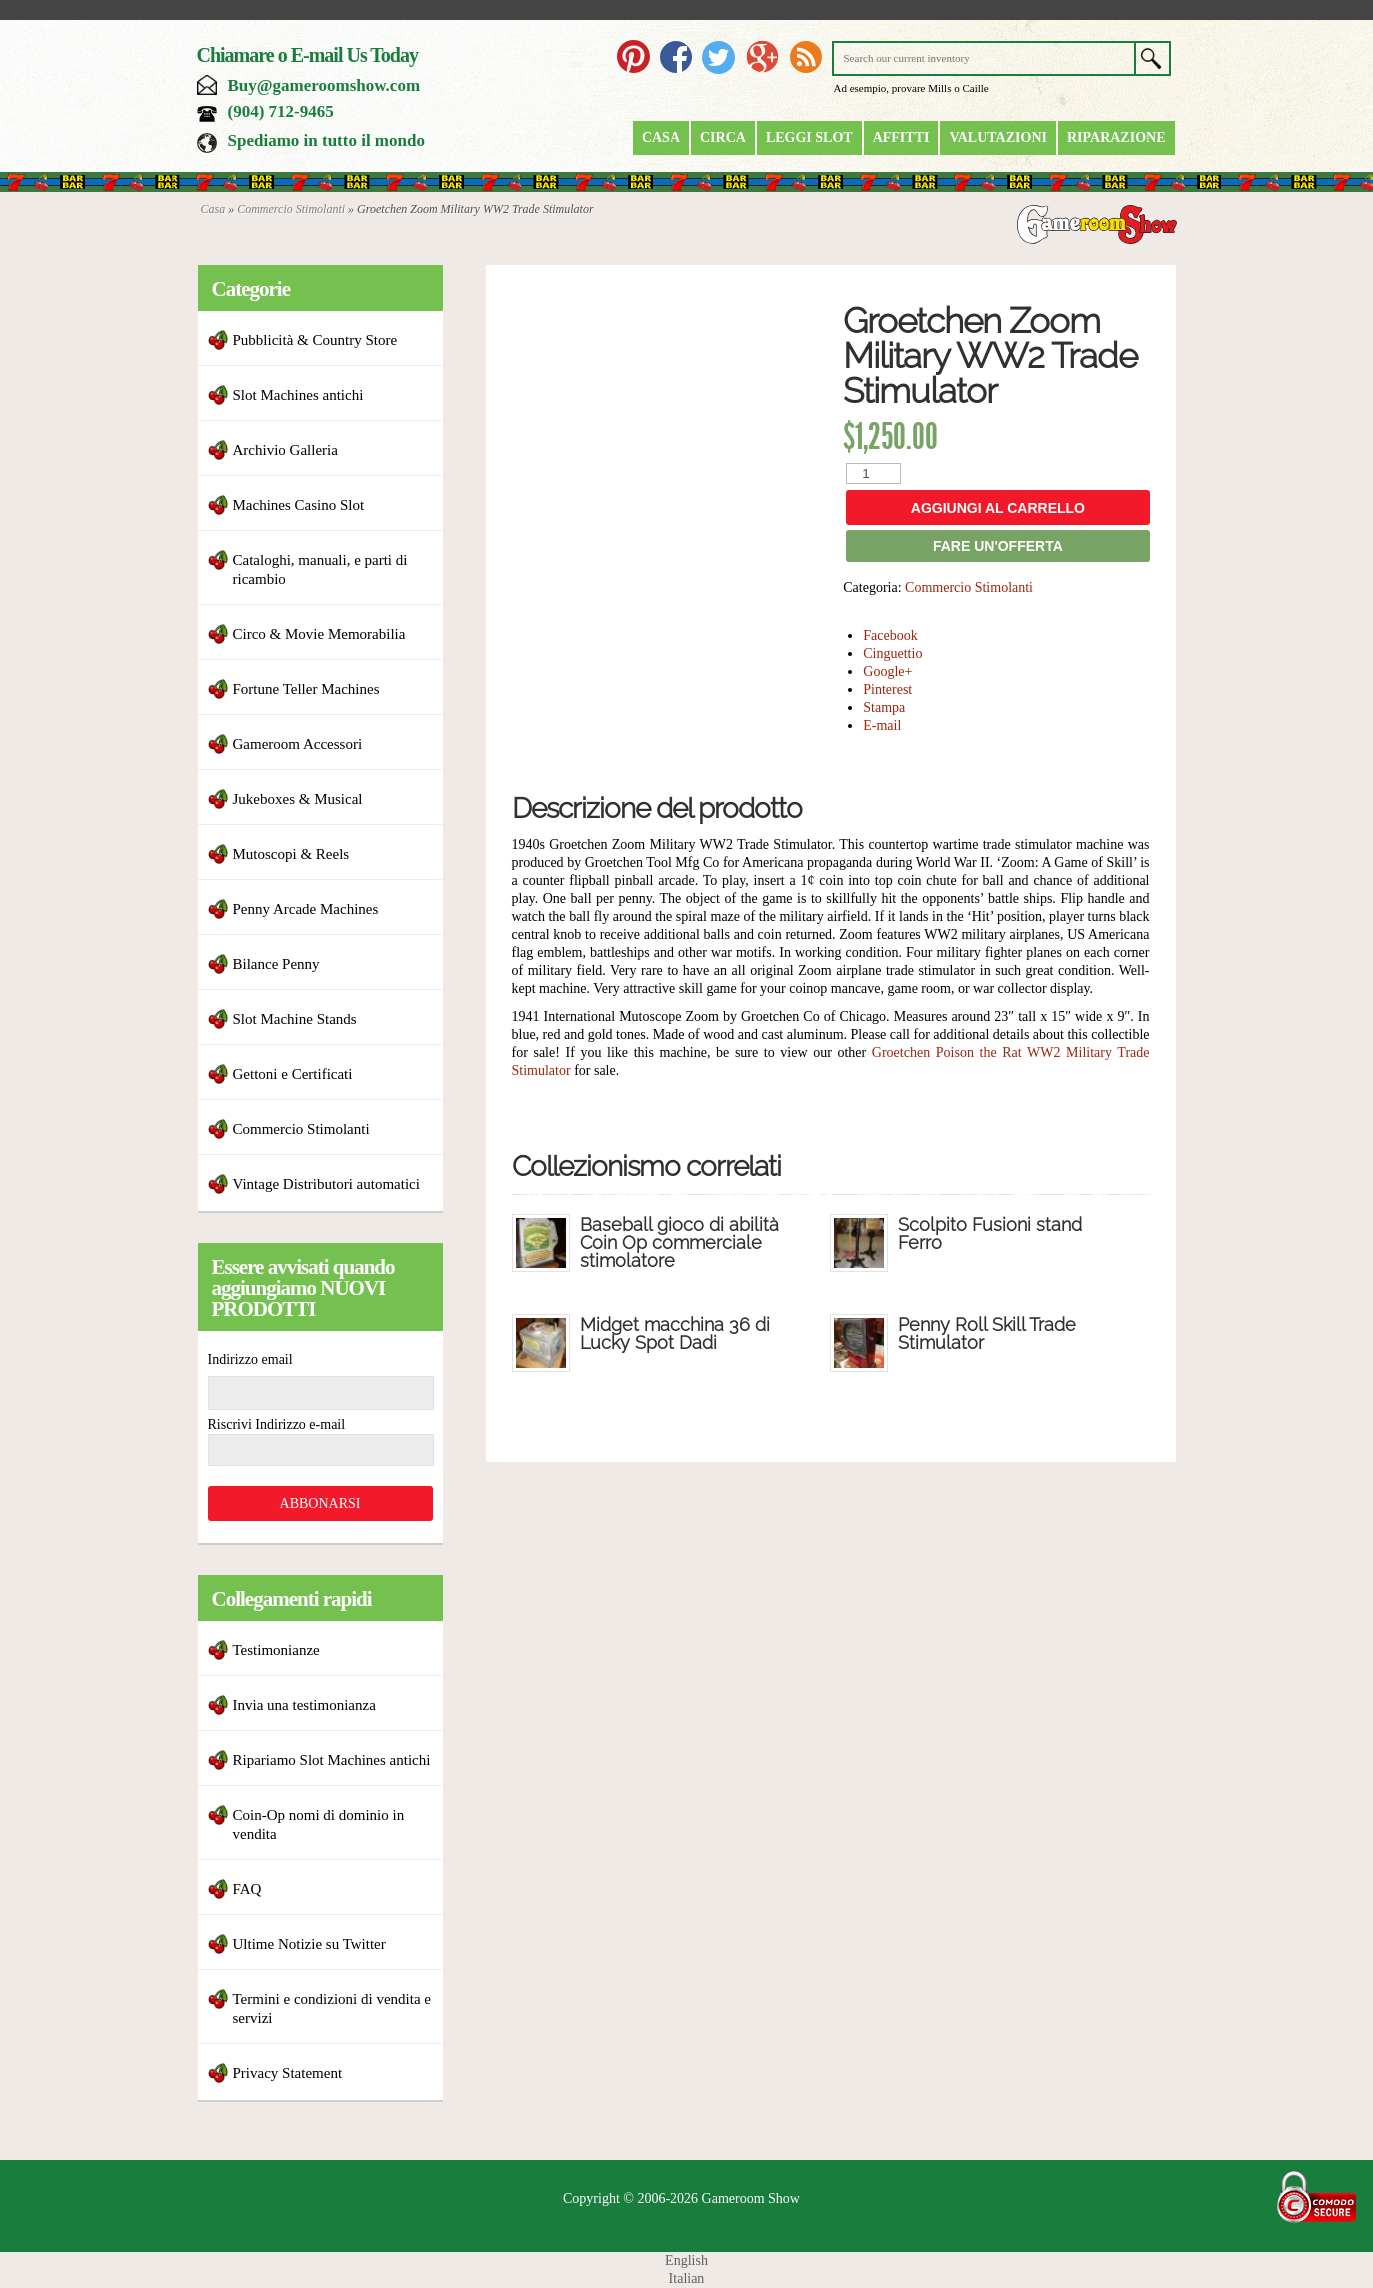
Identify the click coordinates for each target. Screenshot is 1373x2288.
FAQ (247, 1889)
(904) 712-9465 (281, 111)
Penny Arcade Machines (306, 909)
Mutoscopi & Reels (291, 854)
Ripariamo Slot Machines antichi (332, 1760)
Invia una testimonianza (304, 1705)
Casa (661, 137)
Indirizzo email (250, 1359)
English (686, 2260)
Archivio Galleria (285, 450)
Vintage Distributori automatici (326, 1184)
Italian (687, 2278)
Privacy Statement (288, 2073)
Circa (723, 137)
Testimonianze (276, 1650)
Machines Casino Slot (299, 505)
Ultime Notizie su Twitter (309, 1944)
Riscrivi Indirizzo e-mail (277, 1424)
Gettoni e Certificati (293, 1074)
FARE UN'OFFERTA (998, 546)
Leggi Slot (809, 137)
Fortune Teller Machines (306, 689)
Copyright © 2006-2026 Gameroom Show (681, 2198)
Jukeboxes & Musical (298, 799)
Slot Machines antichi (298, 395)
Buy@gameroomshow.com (324, 85)
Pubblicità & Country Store (315, 340)
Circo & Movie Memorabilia (319, 634)
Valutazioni (998, 137)
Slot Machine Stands (295, 1019)
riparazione (1116, 137)
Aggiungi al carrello (998, 508)
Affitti (901, 137)
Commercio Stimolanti (291, 209)
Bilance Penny (276, 964)
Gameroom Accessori (298, 744)
